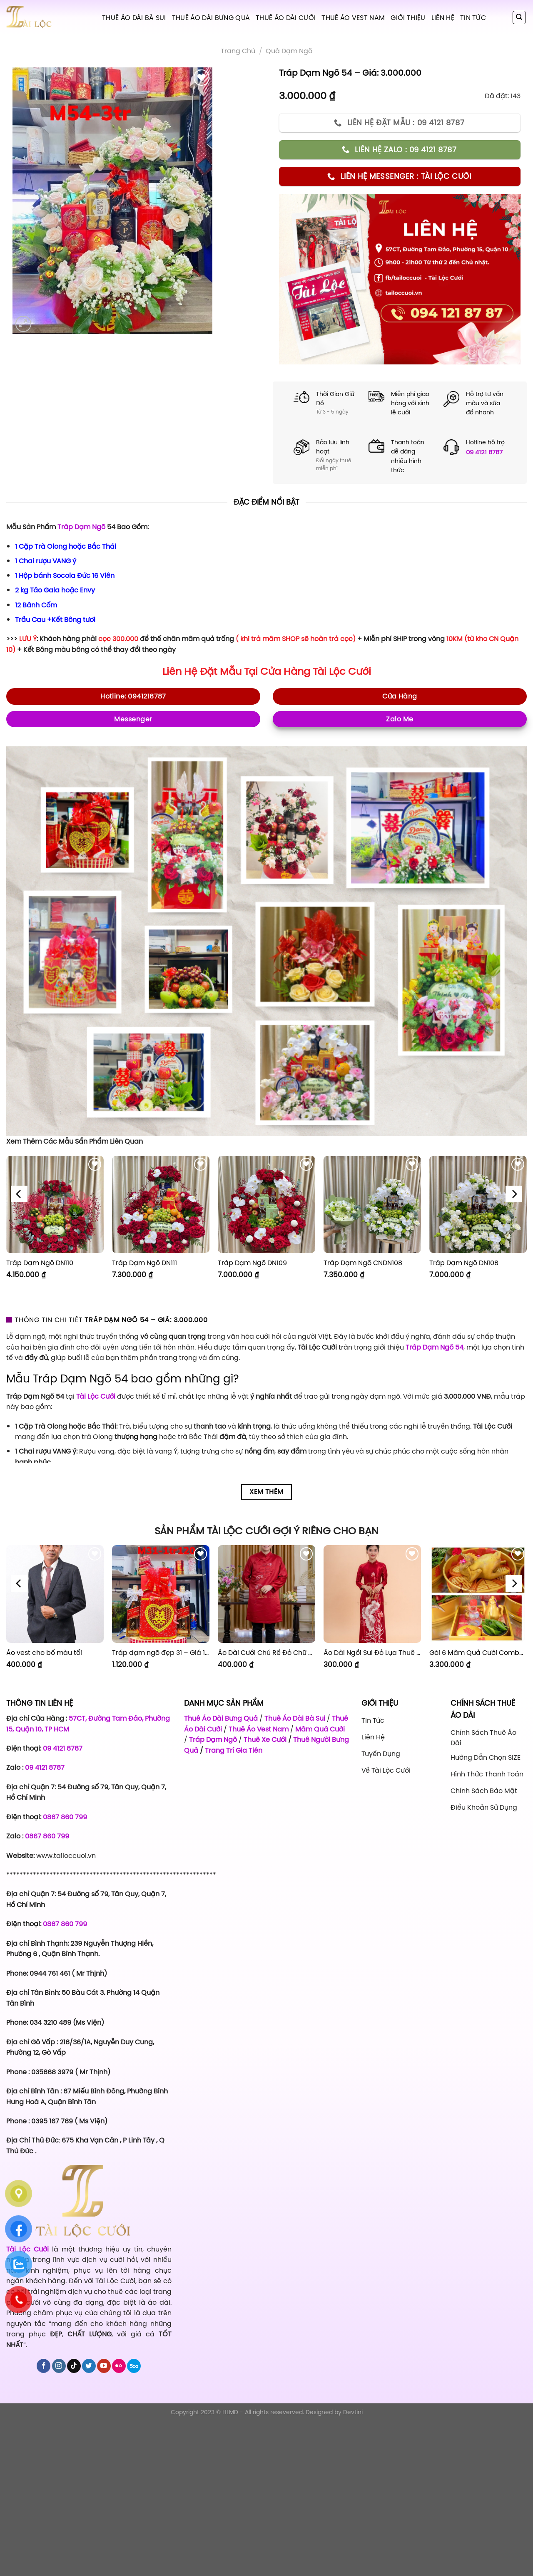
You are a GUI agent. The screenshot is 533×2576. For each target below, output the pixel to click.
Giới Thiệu (408, 17)
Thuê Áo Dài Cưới (286, 17)
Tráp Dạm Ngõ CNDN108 (363, 1262)
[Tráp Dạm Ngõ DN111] (160, 1204)
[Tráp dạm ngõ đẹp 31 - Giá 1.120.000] (160, 1593)
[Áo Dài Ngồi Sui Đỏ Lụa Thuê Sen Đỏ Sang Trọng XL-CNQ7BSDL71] (372, 1593)
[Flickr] (119, 2366)
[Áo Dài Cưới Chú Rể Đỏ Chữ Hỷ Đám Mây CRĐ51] (266, 1593)
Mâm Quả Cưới (320, 1729)
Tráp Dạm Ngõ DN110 (39, 1262)
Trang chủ (238, 51)
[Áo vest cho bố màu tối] (55, 1593)
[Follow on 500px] (134, 2366)
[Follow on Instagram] (59, 2366)
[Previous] (19, 1193)
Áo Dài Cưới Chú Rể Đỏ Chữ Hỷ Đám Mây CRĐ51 (266, 1652)
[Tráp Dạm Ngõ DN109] (266, 1204)
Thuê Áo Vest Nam (353, 17)
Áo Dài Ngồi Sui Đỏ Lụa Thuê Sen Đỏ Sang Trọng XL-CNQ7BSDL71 (372, 1652)
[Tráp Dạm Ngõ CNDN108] (372, 1204)
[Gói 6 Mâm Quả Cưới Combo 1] (478, 1593)
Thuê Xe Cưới (265, 1739)
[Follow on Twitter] (89, 2366)
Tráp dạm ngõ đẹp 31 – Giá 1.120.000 (160, 1652)
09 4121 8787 (484, 452)
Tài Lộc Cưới (342, 671)
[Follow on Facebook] (43, 2366)
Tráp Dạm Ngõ (81, 527)
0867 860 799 (65, 1817)
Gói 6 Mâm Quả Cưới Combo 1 (478, 1652)
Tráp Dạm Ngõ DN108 (463, 1262)
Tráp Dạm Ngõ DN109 (252, 1262)
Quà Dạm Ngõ (289, 51)
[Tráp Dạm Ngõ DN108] (478, 1204)
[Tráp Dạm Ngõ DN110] (55, 1204)
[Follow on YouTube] (104, 2366)
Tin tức (473, 17)
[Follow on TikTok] (74, 2366)
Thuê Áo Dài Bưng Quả (211, 17)
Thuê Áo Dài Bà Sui (134, 17)
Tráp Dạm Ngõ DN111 (144, 1262)
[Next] (514, 1193)
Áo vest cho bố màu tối (44, 1652)
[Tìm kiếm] (519, 17)
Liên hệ (442, 17)
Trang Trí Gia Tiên (233, 1750)
